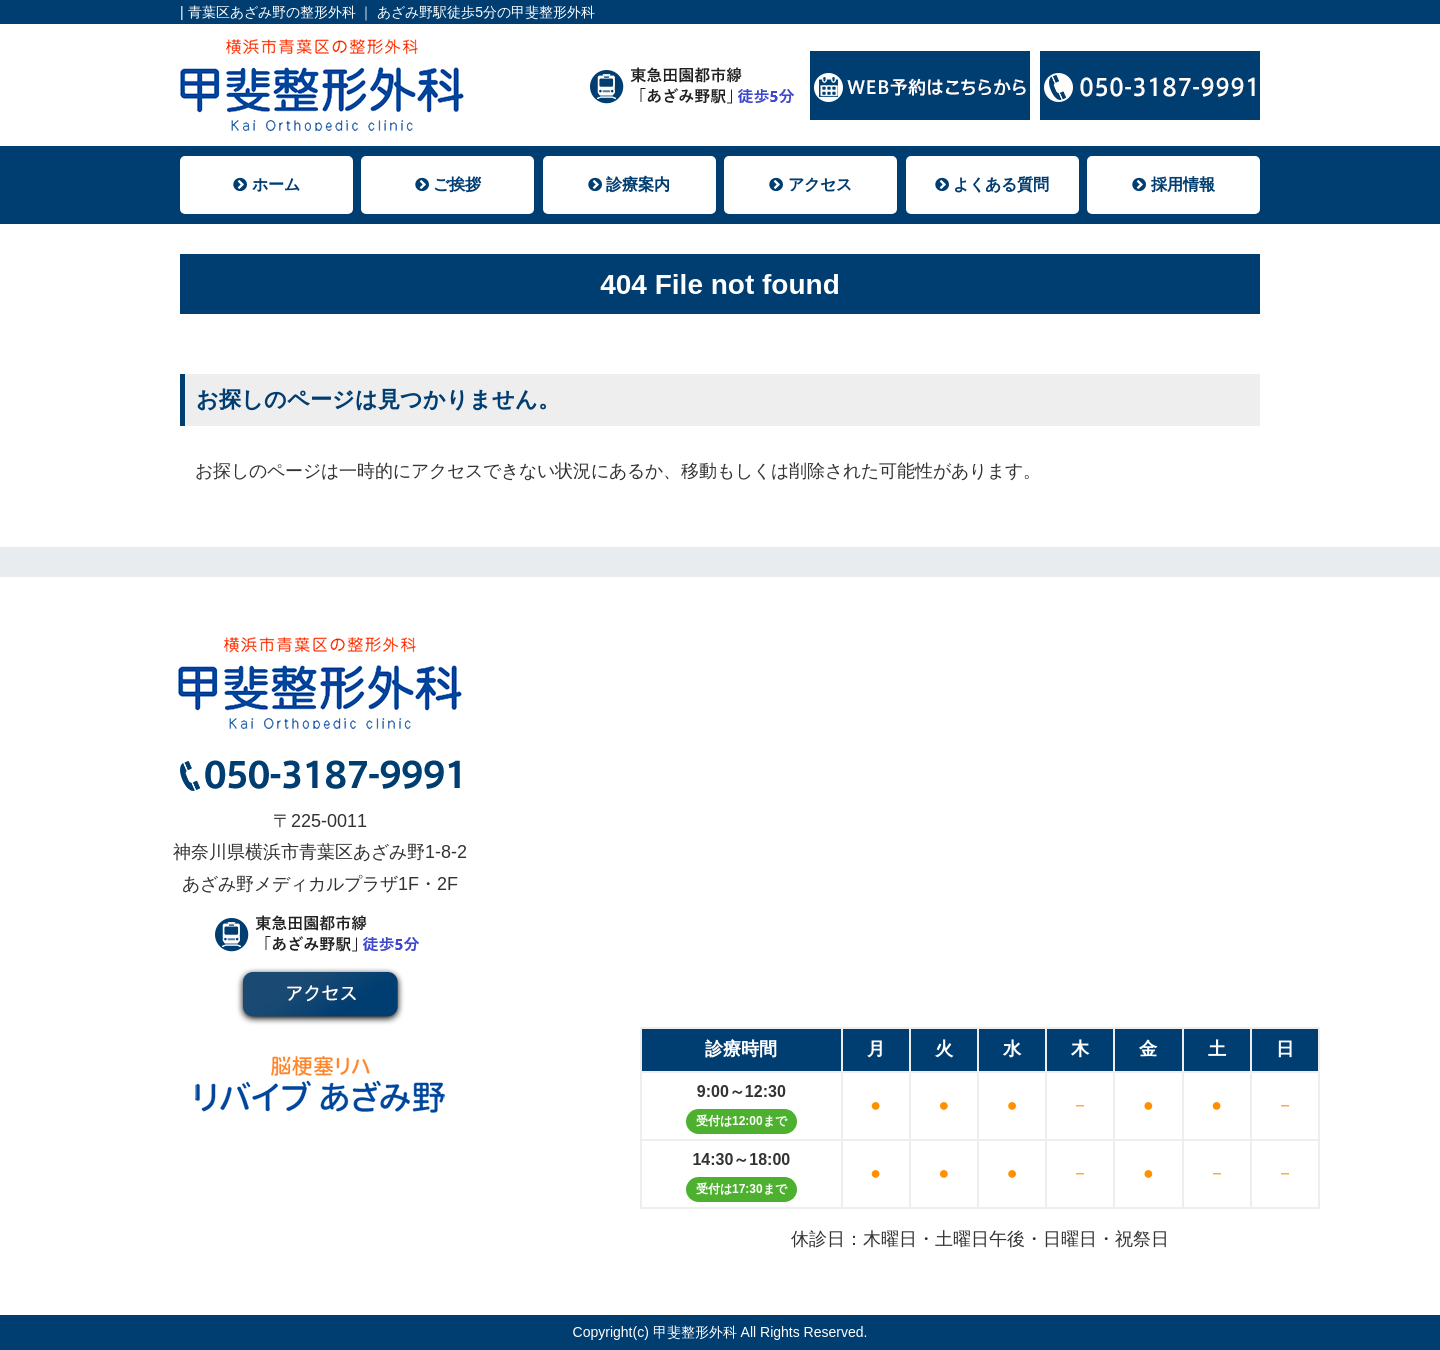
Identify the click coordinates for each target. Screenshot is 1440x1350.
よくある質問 (992, 184)
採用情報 (1173, 184)
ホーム (266, 184)
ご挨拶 (448, 184)
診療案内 (629, 184)
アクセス (810, 184)
